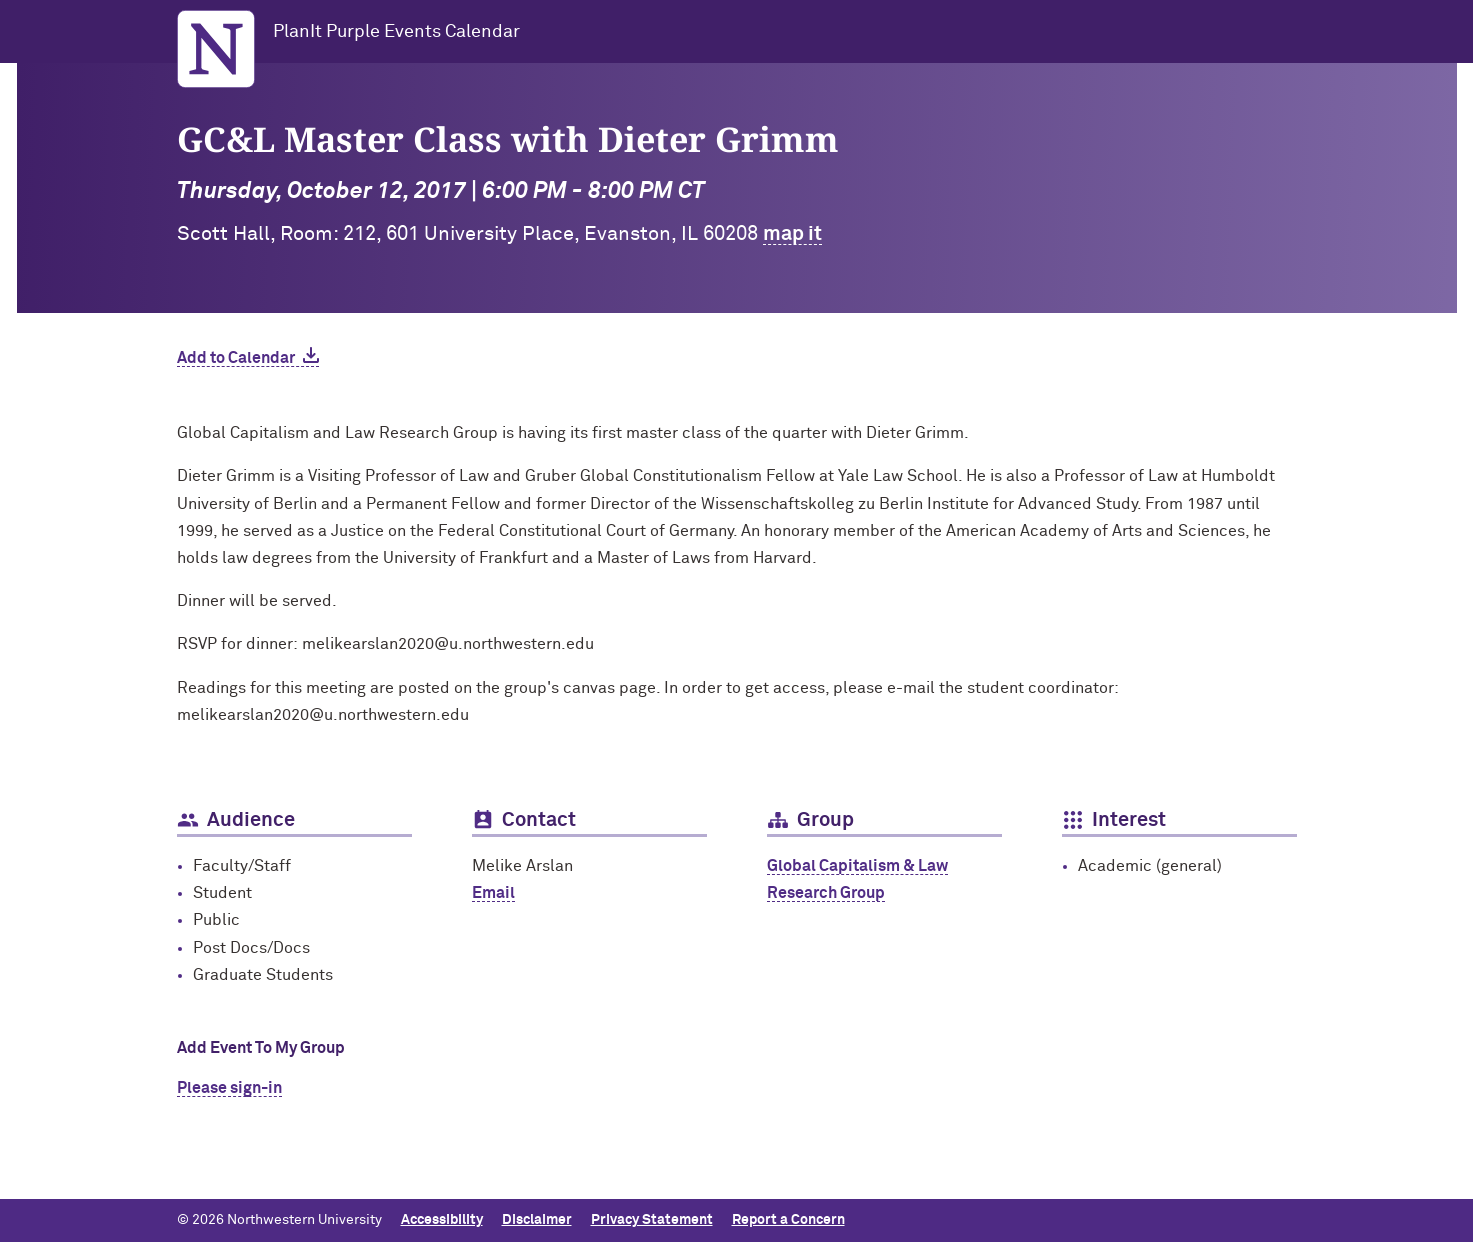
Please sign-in (229, 1088)
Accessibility (442, 1220)
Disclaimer (537, 1220)
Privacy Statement (652, 1220)
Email (493, 893)
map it (792, 234)
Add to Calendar (236, 358)
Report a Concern (788, 1220)
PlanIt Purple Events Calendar (396, 32)
